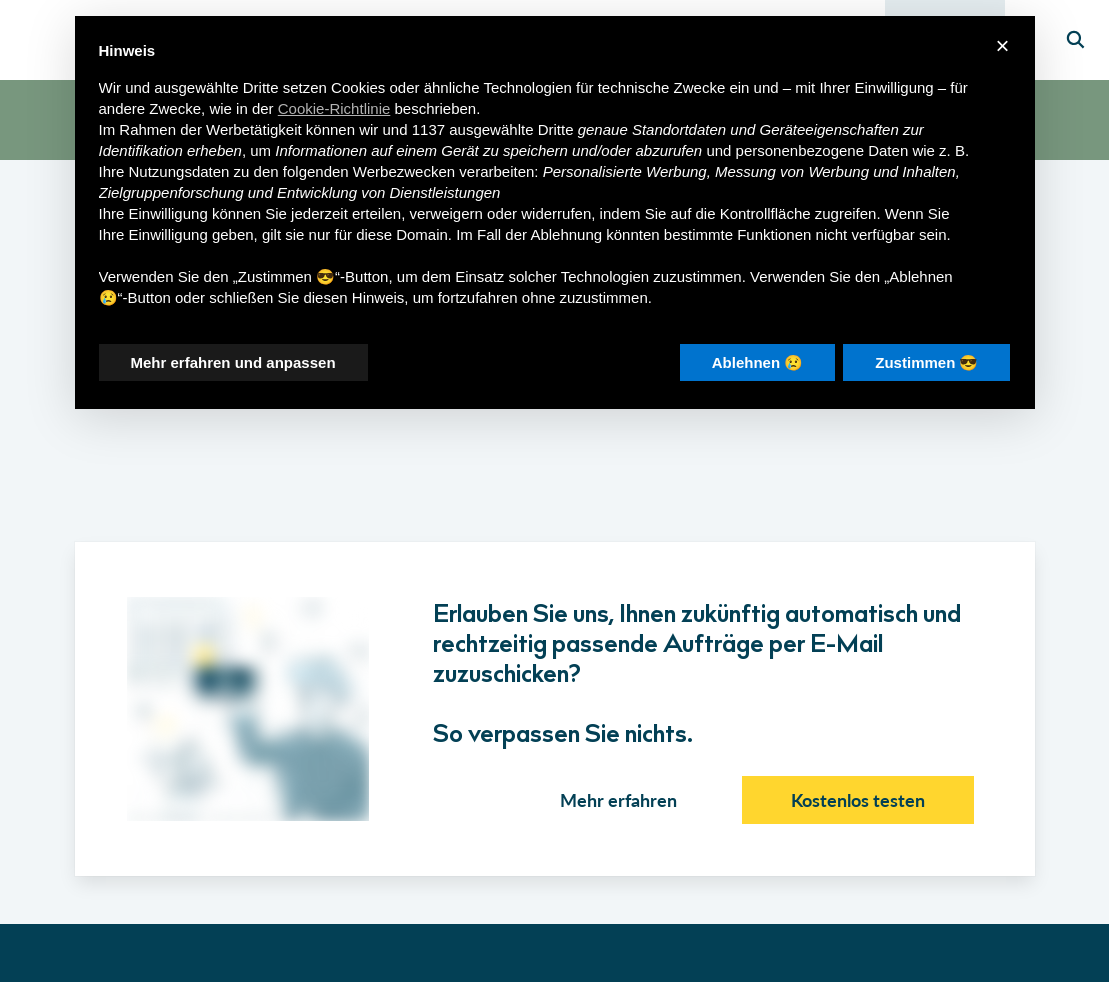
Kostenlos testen (858, 800)
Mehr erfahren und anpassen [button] (233, 362)
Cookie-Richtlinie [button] (334, 108)
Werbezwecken (404, 171)
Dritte (556, 129)
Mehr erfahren (618, 800)
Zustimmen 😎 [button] (926, 362)
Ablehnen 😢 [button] (758, 362)
